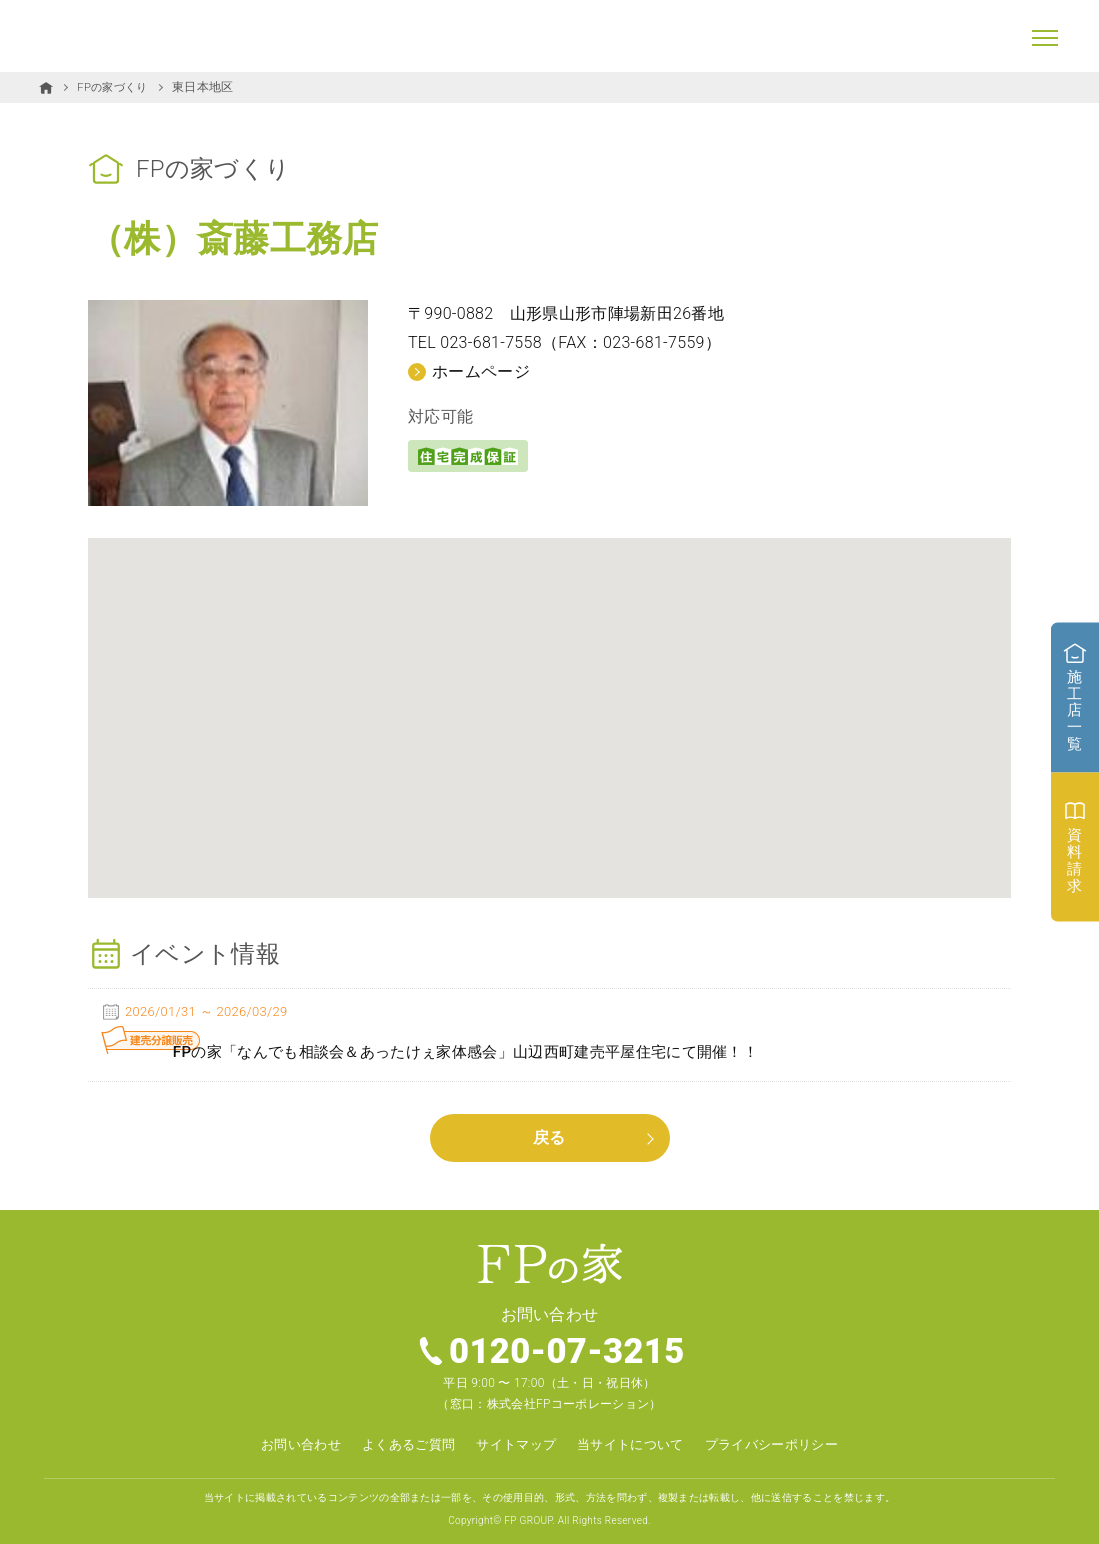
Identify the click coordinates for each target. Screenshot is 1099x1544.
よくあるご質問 (399, 1435)
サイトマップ (514, 1435)
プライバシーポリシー (784, 1435)
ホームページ (481, 370)
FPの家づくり (115, 87)
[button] (550, 698)
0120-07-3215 (567, 1342)
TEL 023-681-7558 (475, 342)
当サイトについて (635, 1435)
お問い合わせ (286, 1435)
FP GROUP (528, 1510)
